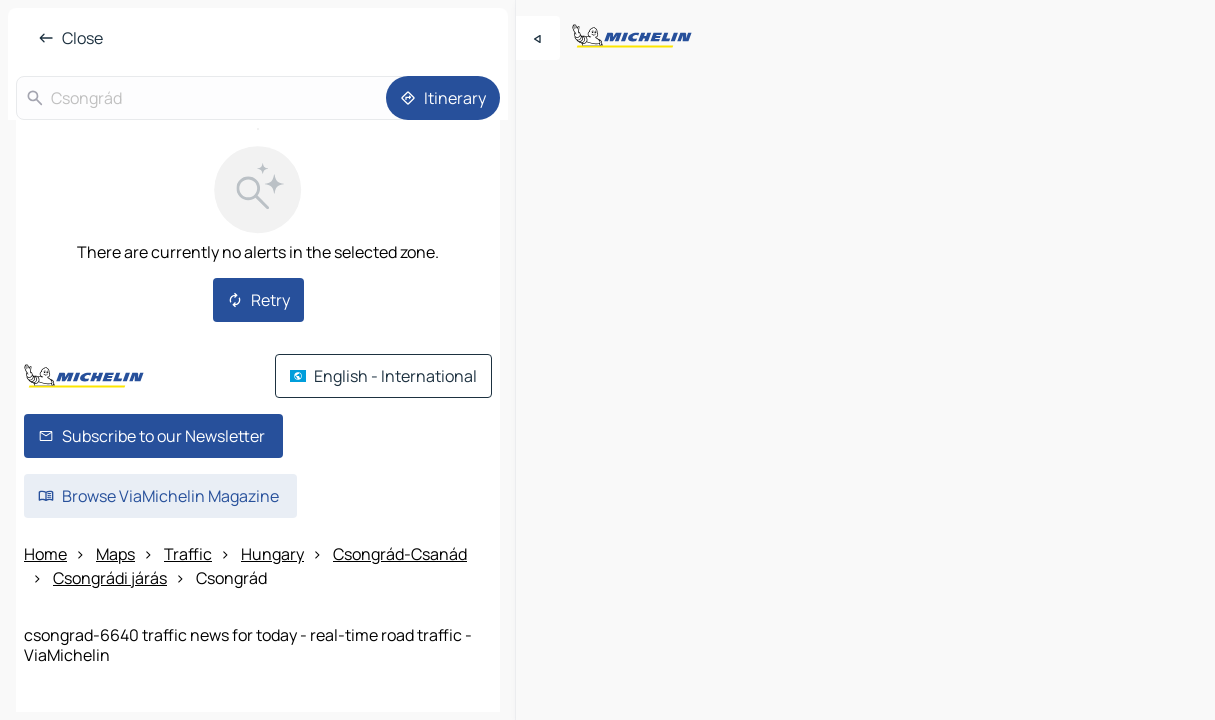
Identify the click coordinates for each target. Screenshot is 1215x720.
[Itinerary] (443, 98)
